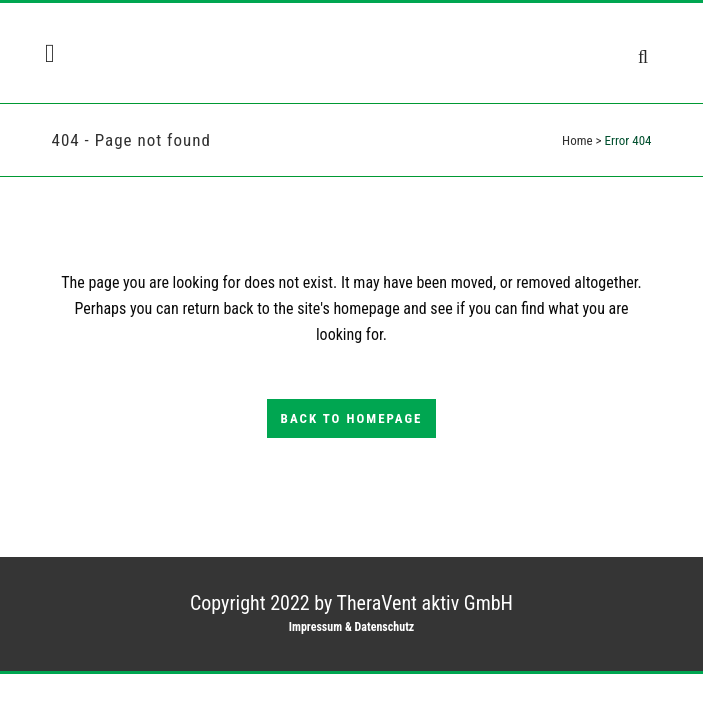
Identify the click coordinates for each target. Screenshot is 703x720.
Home (577, 140)
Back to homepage (352, 418)
